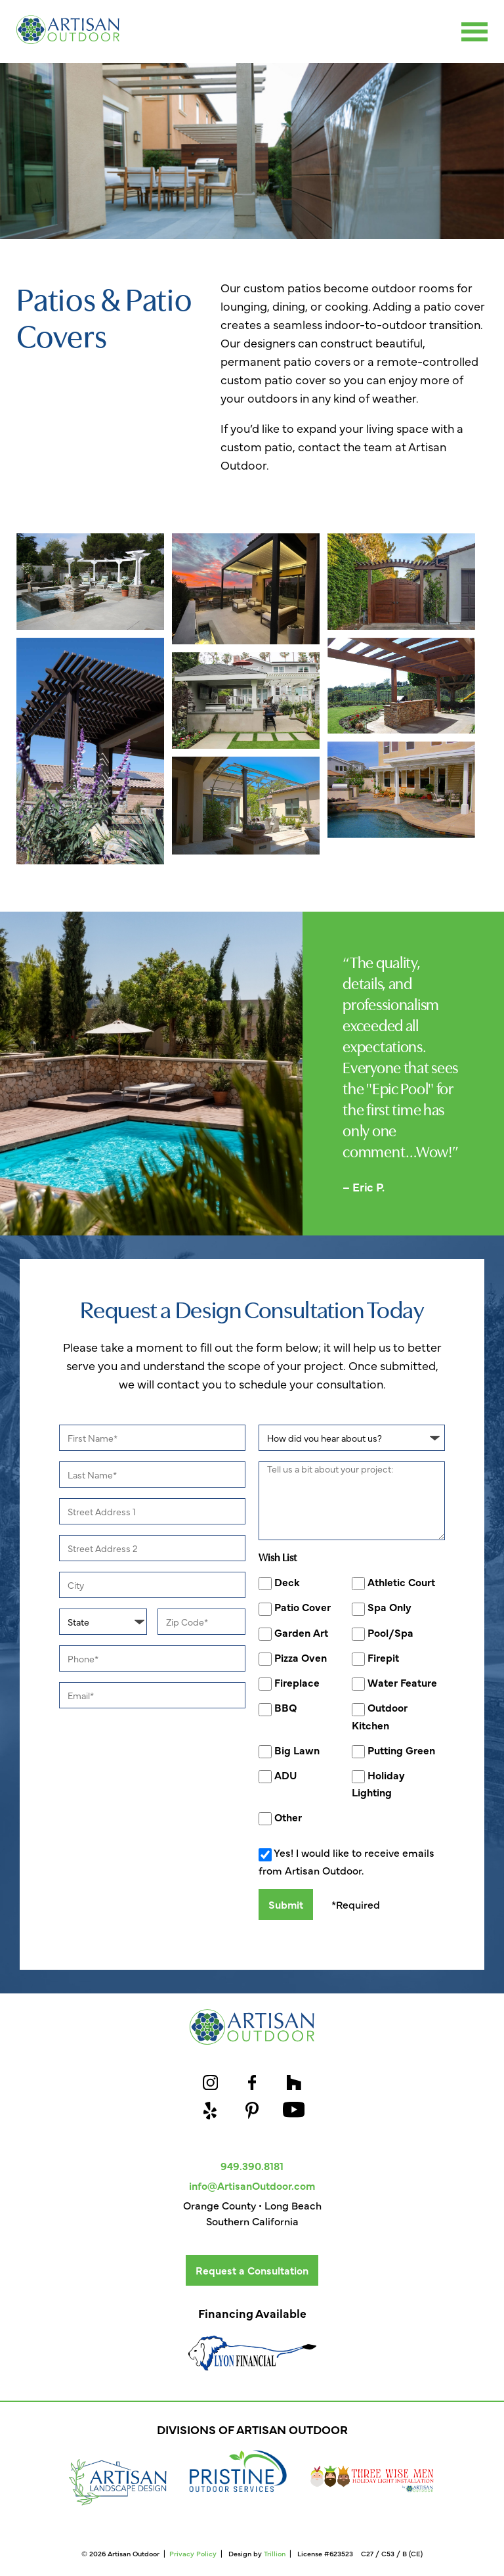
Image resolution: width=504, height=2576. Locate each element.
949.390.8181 (252, 2165)
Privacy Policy (193, 2553)
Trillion (274, 2553)
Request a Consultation (252, 2270)
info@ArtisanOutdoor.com (252, 2185)
